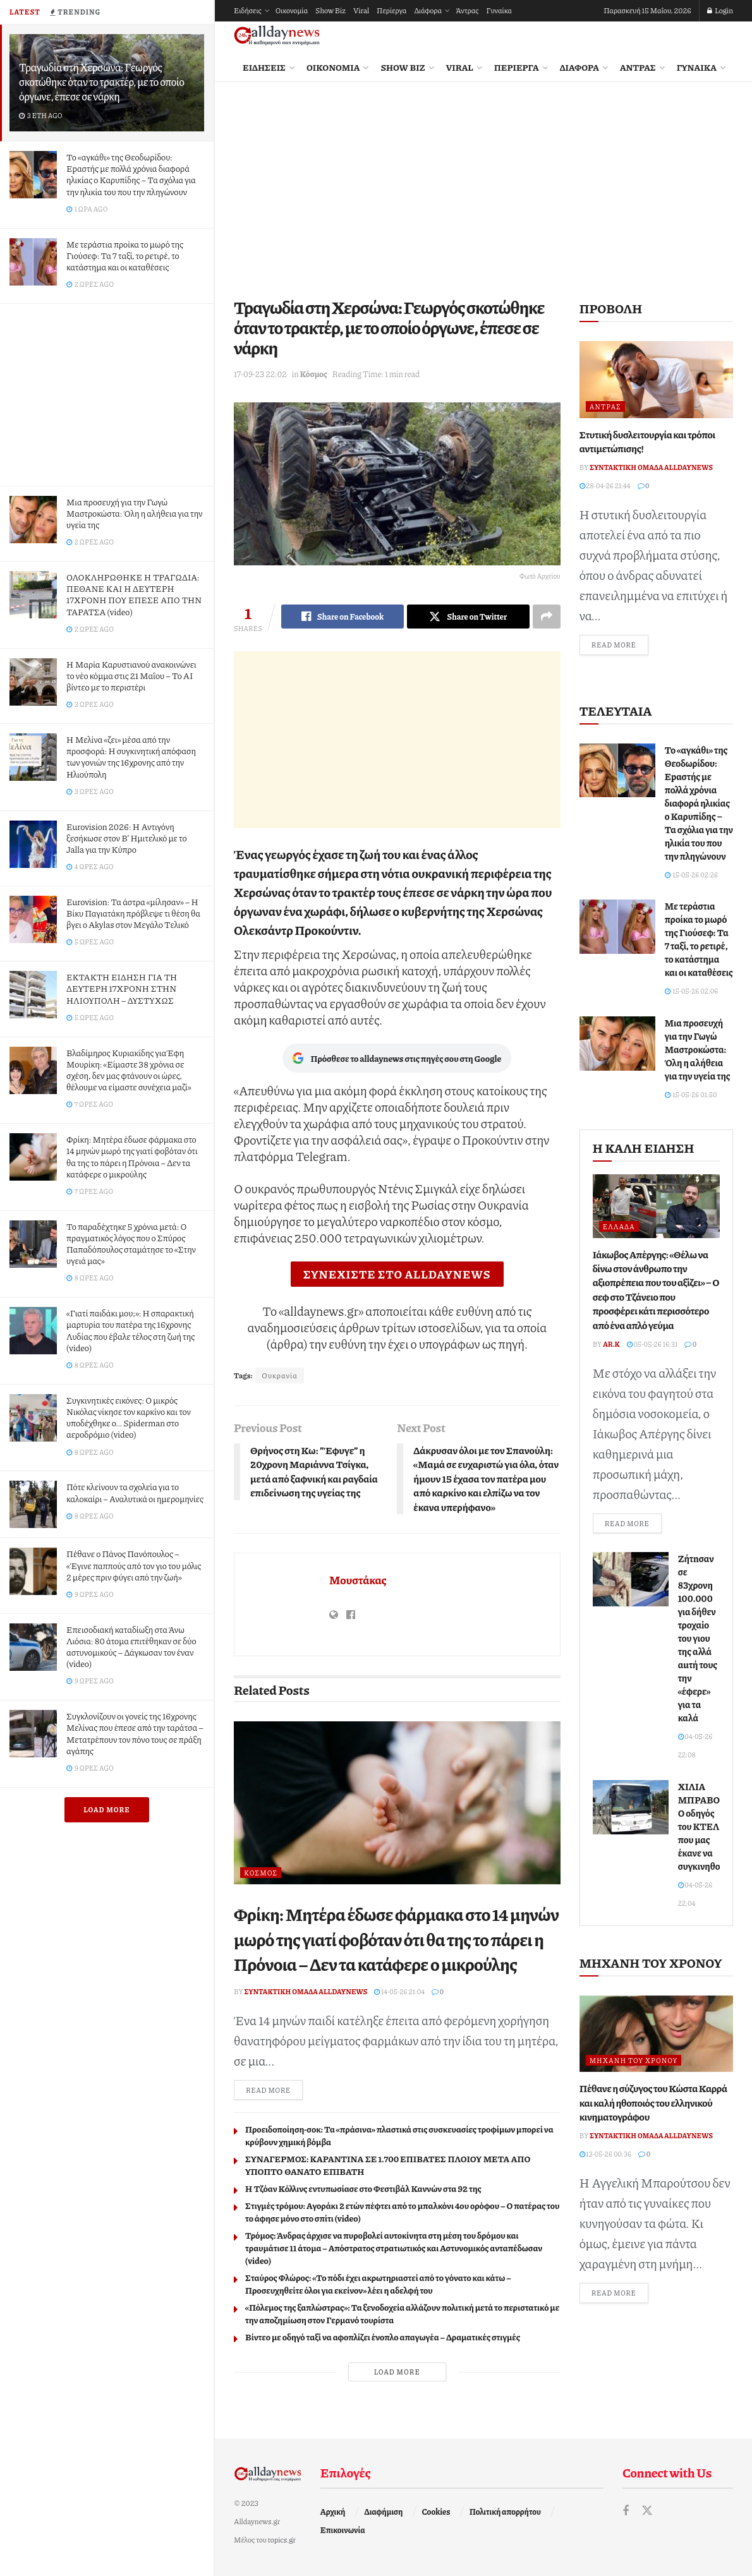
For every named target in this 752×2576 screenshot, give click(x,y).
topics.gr (282, 2539)
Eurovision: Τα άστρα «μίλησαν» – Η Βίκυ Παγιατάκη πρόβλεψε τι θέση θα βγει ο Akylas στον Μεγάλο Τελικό (133, 912)
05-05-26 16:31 (652, 1344)
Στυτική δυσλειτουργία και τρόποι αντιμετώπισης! (647, 441)
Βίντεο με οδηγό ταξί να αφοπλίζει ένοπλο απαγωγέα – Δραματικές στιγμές (382, 2336)
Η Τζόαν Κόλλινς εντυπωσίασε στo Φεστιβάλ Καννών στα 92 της (363, 2188)
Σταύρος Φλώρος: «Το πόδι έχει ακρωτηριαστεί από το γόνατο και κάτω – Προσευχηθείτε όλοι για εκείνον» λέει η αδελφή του (378, 2283)
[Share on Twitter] (468, 617)
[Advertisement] (107, 392)
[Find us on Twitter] (647, 2510)
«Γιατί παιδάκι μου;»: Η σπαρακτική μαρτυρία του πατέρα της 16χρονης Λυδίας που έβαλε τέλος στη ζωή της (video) (130, 1330)
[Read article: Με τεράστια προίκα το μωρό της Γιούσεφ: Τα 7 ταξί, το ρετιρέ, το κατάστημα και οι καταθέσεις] (617, 927)
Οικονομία (292, 10)
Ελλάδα (619, 1226)
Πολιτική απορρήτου (505, 2511)
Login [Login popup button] (720, 10)
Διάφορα (428, 10)
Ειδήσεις (248, 10)
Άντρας (467, 10)
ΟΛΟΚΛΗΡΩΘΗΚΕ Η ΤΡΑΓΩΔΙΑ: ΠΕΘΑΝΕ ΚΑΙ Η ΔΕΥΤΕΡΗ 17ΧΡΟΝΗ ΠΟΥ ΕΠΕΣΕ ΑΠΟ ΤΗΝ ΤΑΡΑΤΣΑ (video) (134, 594)
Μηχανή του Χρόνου (634, 2060)
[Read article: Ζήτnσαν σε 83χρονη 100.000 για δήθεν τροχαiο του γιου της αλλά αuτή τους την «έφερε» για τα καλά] (631, 1579)
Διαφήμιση (384, 2511)
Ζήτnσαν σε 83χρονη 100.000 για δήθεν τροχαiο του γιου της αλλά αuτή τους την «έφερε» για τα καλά (697, 1637)
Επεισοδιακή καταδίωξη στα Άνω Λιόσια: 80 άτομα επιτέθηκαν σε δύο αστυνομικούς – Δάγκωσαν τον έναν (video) (131, 1646)
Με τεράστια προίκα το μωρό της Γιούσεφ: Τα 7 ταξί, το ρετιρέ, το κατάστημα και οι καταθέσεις (124, 255)
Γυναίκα (499, 10)
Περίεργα (391, 10)
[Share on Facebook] (342, 617)
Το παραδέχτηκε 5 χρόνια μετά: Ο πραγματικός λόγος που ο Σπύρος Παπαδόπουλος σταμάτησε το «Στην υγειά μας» (131, 1243)
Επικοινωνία (342, 2530)
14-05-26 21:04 (399, 1991)
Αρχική (333, 2511)
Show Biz (330, 10)
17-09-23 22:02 (260, 374)
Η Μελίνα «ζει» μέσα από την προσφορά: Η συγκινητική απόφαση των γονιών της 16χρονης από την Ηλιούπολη (131, 756)
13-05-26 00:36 (605, 2153)
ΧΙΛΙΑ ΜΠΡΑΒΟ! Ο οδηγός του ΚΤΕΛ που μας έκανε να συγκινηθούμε (707, 1826)
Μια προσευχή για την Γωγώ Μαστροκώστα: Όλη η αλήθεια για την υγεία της (134, 513)
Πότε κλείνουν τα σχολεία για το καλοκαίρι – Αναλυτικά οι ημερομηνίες (134, 1492)
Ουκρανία (280, 1375)
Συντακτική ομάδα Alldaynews (306, 1991)
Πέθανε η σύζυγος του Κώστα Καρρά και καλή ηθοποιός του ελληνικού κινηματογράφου (653, 2102)
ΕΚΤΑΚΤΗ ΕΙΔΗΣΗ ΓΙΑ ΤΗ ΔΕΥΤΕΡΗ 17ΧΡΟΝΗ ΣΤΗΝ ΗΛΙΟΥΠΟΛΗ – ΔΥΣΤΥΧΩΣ (121, 988)
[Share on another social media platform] (547, 617)
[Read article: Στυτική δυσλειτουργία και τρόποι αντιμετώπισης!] (656, 379)
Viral (361, 10)
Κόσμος (313, 374)
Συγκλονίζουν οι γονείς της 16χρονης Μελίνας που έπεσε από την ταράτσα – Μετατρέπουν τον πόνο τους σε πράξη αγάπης (134, 1733)
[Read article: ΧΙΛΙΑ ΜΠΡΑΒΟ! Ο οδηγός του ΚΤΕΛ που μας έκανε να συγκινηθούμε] (631, 1807)
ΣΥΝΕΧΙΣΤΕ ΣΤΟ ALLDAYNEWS (397, 1274)
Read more (274, 2089)
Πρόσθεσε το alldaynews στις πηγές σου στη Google (397, 1058)
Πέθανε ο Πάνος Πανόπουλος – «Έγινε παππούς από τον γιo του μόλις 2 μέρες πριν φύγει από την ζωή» (133, 1564)
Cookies (436, 2511)
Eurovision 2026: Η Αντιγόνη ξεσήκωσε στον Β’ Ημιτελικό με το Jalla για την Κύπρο (126, 837)
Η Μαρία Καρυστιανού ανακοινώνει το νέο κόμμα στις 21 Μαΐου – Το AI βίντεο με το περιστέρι (131, 675)
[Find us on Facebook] (625, 2510)
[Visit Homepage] (277, 35)
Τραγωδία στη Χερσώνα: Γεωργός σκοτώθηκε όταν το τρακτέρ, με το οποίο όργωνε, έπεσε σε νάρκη (102, 81)
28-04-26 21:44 (605, 485)
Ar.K (611, 1344)
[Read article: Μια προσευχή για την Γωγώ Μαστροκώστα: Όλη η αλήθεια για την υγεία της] (617, 1043)
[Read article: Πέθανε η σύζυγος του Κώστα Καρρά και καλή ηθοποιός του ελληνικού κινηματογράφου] (656, 2034)
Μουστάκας (358, 1580)
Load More (106, 1809)
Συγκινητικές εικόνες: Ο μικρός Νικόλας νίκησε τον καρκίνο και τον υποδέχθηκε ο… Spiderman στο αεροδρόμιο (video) (128, 1417)
